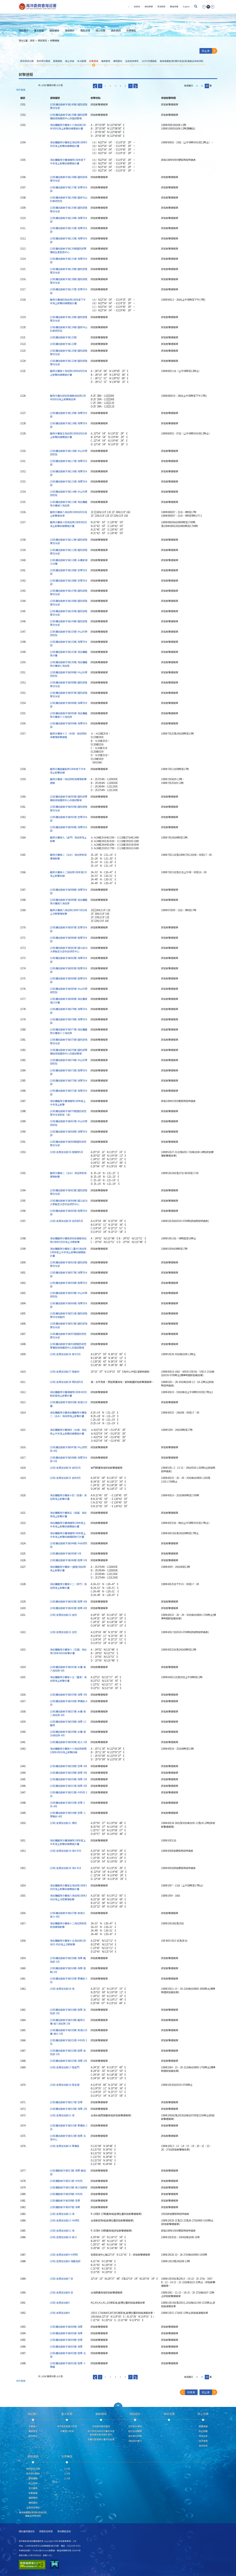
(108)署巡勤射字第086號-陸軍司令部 (68, 939)
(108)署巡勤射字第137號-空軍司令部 (68, 189)
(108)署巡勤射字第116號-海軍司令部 (68, 473)
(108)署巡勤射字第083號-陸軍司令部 (68, 970)
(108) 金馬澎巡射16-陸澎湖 (64, 2085)
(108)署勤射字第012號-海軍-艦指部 (68, 2172)
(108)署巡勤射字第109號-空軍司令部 (68, 572)
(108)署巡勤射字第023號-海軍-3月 (68, 2061)
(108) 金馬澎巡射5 (60, 2302)
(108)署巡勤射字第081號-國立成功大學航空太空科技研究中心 (68, 949)
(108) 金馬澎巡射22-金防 (63, 1615)
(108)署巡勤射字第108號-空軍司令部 (68, 582)
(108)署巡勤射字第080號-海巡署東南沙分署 (68, 1000)
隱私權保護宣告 (26, 2531)
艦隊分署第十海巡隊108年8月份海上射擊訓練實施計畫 (68, 372)
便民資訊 (116, 30)
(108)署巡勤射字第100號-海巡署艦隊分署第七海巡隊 (68, 664)
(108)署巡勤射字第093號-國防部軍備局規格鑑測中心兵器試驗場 (68, 798)
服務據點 (32, 2478)
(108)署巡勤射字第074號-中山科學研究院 (68, 1061)
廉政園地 (32, 2502)
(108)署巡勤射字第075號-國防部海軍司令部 (68, 1041)
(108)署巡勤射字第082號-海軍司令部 (68, 959)
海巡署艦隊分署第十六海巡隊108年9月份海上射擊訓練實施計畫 (68, 126)
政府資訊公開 (33, 2468)
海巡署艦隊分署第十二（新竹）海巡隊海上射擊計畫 (68, 1585)
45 (202, 85)
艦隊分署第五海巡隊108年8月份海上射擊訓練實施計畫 (68, 435)
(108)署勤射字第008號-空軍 (65, 2200)
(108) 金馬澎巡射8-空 (61, 2292)
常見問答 (161, 6)
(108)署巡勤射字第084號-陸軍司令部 (68, 980)
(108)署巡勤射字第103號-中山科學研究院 (68, 633)
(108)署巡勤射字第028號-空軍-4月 (68, 1766)
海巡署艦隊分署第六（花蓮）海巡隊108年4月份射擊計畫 (68, 1651)
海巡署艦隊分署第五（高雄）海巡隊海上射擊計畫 (68, 1514)
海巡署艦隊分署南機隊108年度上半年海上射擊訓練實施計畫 (68, 1524)
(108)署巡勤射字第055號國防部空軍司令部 (68, 1335)
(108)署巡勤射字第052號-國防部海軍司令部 (68, 1325)
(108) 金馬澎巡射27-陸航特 (64, 1371)
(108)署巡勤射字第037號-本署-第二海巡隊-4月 (68, 1713)
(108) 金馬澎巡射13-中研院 (64, 2220)
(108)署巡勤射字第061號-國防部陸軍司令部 (68, 1264)
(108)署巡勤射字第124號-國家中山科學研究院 (68, 329)
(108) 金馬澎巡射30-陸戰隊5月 (66, 1152)
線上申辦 (32, 2483)
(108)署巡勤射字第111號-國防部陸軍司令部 (68, 551)
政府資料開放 (33, 2473)
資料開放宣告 (64, 2531)
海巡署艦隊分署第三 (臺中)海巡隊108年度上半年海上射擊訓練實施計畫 (68, 1252)
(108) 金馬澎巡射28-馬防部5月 (66, 1382)
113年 (67, 2478)
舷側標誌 (32, 2436)
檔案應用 (32, 2497)
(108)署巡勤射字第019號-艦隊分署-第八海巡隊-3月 (67, 2021)
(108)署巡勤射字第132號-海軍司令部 (68, 240)
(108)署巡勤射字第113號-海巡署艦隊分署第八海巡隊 (68, 503)
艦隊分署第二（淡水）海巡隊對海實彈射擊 (68, 856)
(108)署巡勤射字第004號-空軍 (66, 2340)
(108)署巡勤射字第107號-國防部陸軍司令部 (68, 592)
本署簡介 (32, 2426)
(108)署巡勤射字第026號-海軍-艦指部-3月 (68, 1959)
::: (128, 6)
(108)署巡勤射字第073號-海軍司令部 (68, 1082)
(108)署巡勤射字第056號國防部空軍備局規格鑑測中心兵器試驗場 (68, 1345)
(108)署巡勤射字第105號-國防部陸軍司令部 (68, 613)
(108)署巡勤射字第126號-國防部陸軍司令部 (68, 318)
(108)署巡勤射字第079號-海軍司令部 (68, 1010)
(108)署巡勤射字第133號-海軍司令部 (68, 229)
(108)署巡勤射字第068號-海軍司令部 (68, 1133)
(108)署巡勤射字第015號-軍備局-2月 (68, 2127)
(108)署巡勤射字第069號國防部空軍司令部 (68, 1143)
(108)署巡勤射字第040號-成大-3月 (68, 1742)
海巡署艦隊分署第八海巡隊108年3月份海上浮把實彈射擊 (68, 1897)
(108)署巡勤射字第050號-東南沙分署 (68, 1404)
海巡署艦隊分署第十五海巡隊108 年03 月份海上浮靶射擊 (68, 1942)
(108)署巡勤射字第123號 (63, 337)
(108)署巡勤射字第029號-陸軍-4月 (68, 1772)
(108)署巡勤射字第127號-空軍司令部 (68, 291)
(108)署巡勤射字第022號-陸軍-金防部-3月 (68, 2052)
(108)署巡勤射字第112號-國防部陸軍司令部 (68, 541)
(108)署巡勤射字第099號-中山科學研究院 (68, 674)
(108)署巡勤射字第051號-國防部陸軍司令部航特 (68, 1315)
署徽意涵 (32, 2431)
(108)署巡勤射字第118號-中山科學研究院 (68, 452)
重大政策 (39, 30)
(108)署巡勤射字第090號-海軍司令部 (68, 829)
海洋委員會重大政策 (67, 2426)
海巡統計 (70, 30)
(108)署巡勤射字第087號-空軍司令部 (68, 929)
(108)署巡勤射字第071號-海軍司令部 (68, 1092)
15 (197, 85)
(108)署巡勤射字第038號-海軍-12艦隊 (68, 1723)
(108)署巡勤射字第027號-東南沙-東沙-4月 (68, 1914)
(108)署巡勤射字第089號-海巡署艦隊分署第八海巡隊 (68, 901)
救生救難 (203, 2431)
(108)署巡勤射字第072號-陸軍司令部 (68, 1072)
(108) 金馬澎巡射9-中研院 (64, 2254)
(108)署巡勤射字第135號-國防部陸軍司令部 (68, 209)
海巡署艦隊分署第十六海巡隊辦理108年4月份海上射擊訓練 (68, 1750)
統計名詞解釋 (135, 2431)
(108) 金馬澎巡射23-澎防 (63, 1632)
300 (206, 85)
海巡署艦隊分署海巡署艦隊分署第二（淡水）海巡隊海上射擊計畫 (68, 1414)
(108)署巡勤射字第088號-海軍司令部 (68, 891)
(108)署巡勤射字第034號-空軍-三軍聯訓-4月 (68, 1814)
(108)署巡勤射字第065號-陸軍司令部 (68, 1212)
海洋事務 (203, 2441)
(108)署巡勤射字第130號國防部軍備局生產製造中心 (68, 250)
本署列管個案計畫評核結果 (100, 2439)
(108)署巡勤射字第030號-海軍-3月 (68, 1779)
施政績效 (54, 30)
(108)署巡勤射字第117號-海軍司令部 (68, 462)
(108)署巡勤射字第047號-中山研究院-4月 (68, 1449)
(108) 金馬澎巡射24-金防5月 (65, 1467)
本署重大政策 (67, 2431)
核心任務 (100, 30)
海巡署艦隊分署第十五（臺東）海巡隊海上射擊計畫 (68, 1678)
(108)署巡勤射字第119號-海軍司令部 (68, 425)
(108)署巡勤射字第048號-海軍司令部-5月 (68, 1459)
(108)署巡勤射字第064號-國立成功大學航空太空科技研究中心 (68, 1202)
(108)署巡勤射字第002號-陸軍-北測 (68, 2354)
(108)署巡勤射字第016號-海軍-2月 (68, 2109)
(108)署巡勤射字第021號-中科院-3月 (68, 2042)
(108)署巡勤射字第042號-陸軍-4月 (68, 1601)
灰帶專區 (131, 30)
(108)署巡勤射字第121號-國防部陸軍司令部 (68, 362)
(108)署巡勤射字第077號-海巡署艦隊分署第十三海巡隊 (68, 1031)
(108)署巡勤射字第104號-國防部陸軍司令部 (68, 623)
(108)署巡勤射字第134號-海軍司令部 (68, 219)
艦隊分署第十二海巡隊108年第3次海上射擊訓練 (68, 874)
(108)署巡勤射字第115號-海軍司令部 (68, 483)
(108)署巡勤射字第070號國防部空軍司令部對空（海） (68, 1112)
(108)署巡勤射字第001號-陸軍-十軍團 (68, 2365)
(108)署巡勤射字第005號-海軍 (66, 2333)
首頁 (32, 40)
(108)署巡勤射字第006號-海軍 (66, 2326)
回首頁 (137, 6)
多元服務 (32, 2488)
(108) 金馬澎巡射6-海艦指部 (65, 2261)
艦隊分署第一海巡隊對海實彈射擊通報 (68, 780)
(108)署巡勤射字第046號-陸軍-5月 (68, 1560)
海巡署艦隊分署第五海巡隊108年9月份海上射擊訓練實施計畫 (68, 144)
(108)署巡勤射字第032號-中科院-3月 (68, 1794)
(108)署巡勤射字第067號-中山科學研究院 (68, 1123)
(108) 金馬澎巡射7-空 (61, 2278)
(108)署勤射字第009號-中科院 (66, 2194)
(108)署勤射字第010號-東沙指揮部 (68, 2187)
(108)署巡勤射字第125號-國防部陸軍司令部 (68, 352)
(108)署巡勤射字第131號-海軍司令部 (68, 260)
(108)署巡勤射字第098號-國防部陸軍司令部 (68, 684)
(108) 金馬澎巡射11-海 (62, 2230)
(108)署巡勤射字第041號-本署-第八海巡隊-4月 (68, 1668)
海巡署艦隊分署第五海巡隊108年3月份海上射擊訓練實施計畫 (68, 1887)
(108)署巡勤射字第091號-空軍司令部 (68, 818)
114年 (67, 2473)
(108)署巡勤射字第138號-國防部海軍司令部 (68, 178)
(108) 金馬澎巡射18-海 (62, 1988)
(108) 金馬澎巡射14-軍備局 (64, 2146)
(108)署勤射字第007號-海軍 (65, 2207)
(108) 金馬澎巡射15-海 (62, 2115)
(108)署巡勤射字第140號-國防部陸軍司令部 (68, 106)
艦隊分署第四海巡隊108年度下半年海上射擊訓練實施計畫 (68, 301)
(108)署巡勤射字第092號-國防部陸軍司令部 (68, 808)
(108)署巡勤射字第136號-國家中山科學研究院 (68, 199)
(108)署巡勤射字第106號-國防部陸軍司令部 (68, 602)
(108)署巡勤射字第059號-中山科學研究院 (68, 1294)
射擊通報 (54, 40)
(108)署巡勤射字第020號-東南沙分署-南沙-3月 (68, 2032)
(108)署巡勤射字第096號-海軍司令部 (68, 704)
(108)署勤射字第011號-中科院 (66, 2181)
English (186, 6)
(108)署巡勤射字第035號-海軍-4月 (68, 1694)
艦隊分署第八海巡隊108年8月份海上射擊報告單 (68, 513)
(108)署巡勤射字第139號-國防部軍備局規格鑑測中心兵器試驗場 (68, 116)
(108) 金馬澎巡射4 (60, 2313)
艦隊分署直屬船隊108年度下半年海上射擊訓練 (68, 770)
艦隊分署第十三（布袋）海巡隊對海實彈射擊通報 (68, 735)
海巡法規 (85, 30)
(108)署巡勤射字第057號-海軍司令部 (68, 1274)
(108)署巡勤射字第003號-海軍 (66, 2346)
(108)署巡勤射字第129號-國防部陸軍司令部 (68, 270)
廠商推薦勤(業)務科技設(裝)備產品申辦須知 (33, 2514)
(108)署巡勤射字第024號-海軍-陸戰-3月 (68, 1970)
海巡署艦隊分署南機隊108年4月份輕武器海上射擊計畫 (68, 1393)
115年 (67, 2468)
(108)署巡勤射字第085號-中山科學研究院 (68, 990)
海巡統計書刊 (135, 2441)
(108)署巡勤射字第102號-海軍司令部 (68, 643)
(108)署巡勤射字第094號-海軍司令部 (68, 725)
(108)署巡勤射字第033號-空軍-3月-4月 (67, 1804)
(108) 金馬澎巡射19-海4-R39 (65, 1851)
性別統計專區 (135, 2426)
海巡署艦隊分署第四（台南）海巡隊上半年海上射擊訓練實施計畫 (68, 1431)
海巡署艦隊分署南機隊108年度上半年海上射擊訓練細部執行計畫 (68, 1535)
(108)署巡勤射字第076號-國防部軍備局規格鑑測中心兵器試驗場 (68, 1051)
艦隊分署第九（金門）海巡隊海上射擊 (68, 839)
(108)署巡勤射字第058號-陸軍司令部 (68, 1284)
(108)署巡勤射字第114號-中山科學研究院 (68, 493)
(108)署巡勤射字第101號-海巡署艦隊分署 (68, 653)
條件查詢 (20, 89)
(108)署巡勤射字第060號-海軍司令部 (68, 1305)
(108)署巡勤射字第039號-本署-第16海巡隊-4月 (68, 1733)
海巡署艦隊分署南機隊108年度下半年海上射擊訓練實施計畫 (68, 161)
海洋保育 (203, 2445)
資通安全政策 (46, 2531)
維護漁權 (203, 2426)
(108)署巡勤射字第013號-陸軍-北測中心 (68, 2137)
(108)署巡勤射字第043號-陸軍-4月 (68, 1608)
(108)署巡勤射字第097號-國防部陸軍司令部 (68, 694)
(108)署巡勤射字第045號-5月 (65, 1553)
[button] (118, 2405)
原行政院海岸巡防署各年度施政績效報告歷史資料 (100, 2432)
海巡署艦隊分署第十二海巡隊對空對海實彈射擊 (68, 1925)
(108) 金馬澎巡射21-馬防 (63, 1823)
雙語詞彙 (174, 6)
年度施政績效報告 (101, 2426)
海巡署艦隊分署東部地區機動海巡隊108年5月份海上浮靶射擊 (68, 1240)
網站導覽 (149, 6)
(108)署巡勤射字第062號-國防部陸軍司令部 (68, 1192)
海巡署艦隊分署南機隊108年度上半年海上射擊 (68, 1102)
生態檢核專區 (33, 2507)
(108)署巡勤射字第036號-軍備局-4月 (68, 1703)
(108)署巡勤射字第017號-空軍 (66, 2102)
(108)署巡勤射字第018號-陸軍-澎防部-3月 (68, 2011)
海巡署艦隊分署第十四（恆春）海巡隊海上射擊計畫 (68, 1497)
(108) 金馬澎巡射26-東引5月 (65, 1354)
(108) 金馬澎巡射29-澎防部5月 (66, 1221)
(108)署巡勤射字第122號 (63, 344)
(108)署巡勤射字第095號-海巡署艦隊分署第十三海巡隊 (68, 715)
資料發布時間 (135, 2436)
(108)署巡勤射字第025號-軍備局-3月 (68, 1980)
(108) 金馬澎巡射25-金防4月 (65, 1478)
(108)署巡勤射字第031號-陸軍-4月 (68, 1786)
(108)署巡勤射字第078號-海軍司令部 (68, 1021)
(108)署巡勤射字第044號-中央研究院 (68, 1545)
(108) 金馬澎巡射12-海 (62, 2214)
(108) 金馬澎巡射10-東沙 (63, 2237)
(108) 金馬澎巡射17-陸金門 (64, 2067)
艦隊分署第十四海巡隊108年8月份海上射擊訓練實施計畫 (68, 524)
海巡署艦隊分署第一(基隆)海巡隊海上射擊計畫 (68, 1568)
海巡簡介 (23, 30)
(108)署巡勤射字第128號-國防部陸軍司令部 (68, 281)
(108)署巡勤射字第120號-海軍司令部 (68, 414)
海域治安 (203, 2436)
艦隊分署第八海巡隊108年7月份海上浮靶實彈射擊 (68, 911)
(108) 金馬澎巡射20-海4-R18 (65, 1868)
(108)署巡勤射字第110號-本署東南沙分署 (68, 561)
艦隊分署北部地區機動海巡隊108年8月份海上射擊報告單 (68, 397)
